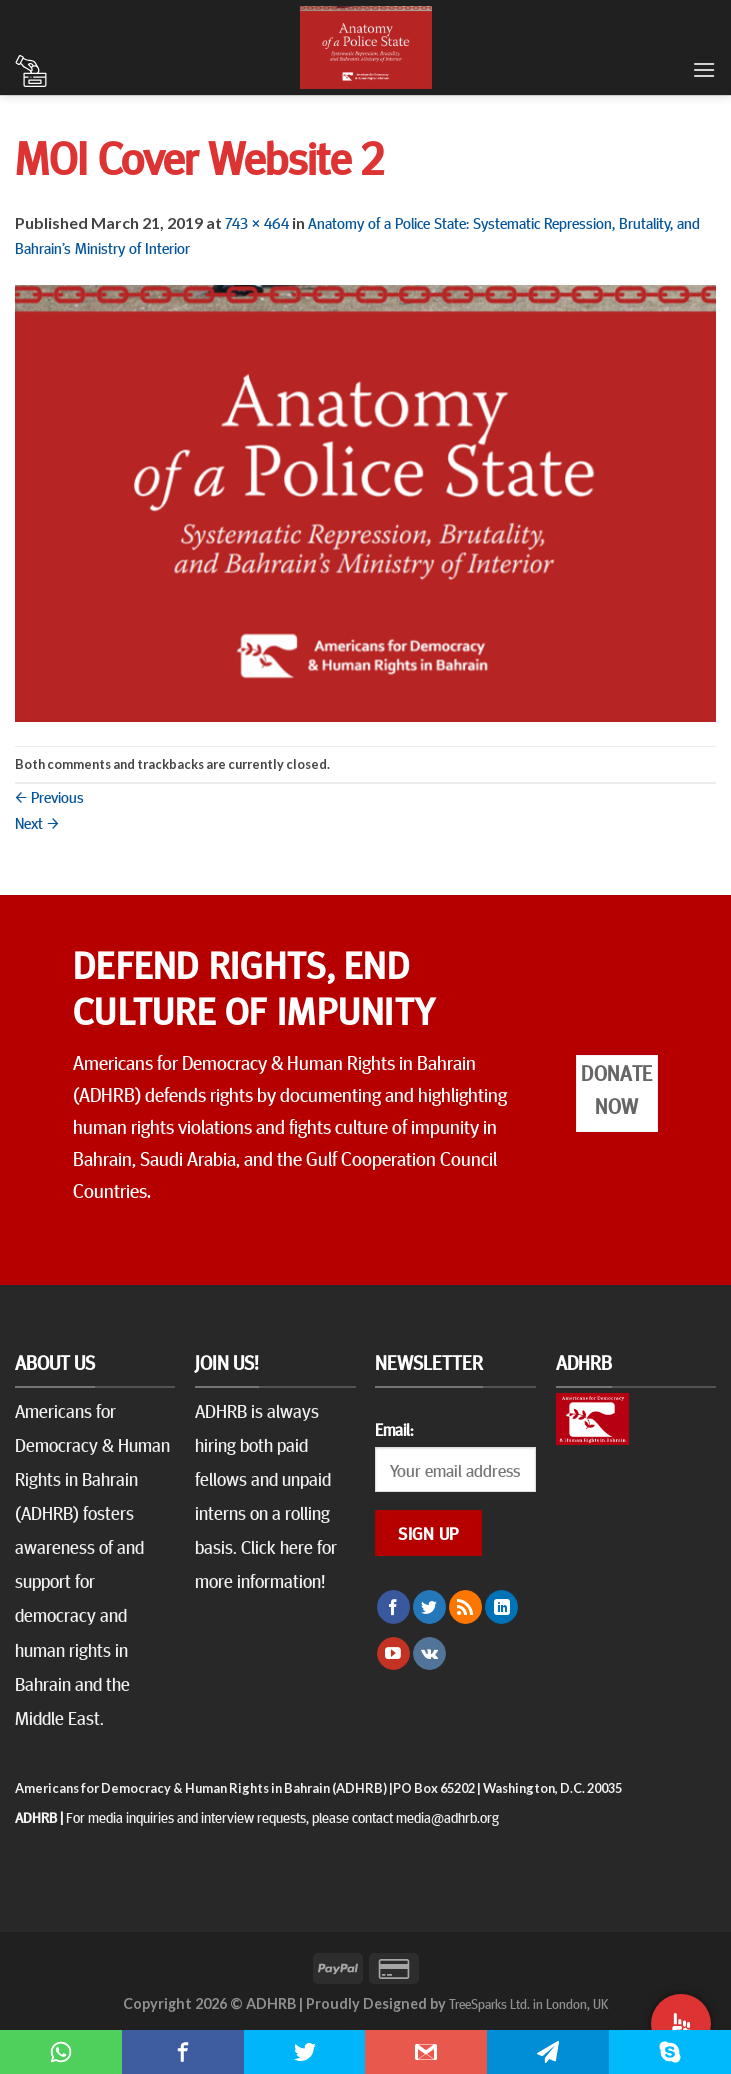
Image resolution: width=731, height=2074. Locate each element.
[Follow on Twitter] (429, 1607)
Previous (49, 796)
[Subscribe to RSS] (465, 1607)
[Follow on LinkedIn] (501, 1607)
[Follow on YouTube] (393, 1654)
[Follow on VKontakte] (429, 1654)
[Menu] (704, 69)
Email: (394, 1429)
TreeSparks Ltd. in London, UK (528, 2003)
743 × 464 (257, 222)
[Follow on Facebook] (393, 1607)
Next (37, 822)
